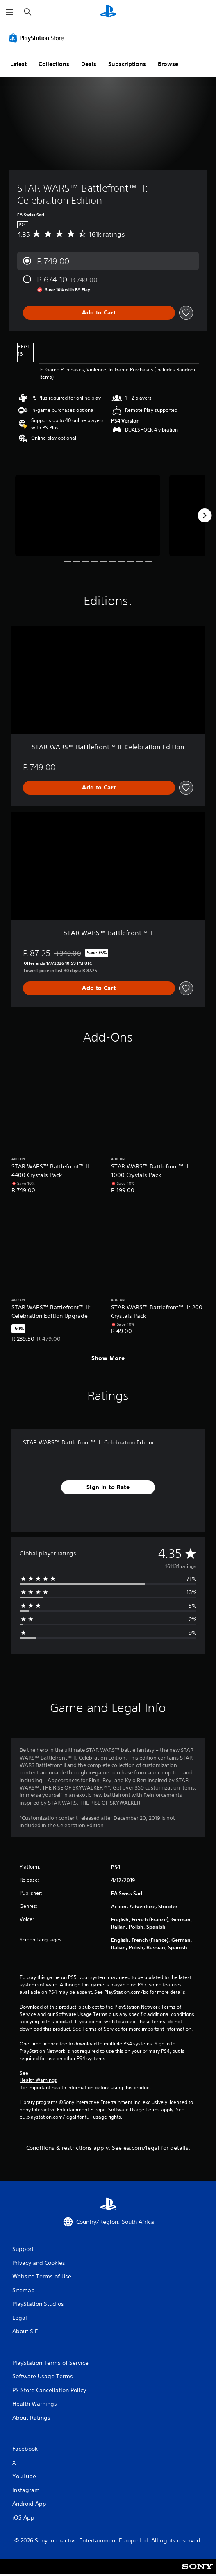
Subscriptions (127, 64)
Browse (168, 64)
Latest (18, 64)
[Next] (204, 515)
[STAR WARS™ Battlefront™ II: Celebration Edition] (87, 515)
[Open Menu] (9, 12)
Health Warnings (38, 2080)
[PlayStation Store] (38, 37)
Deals (88, 64)
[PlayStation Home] (108, 12)
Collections (54, 64)
